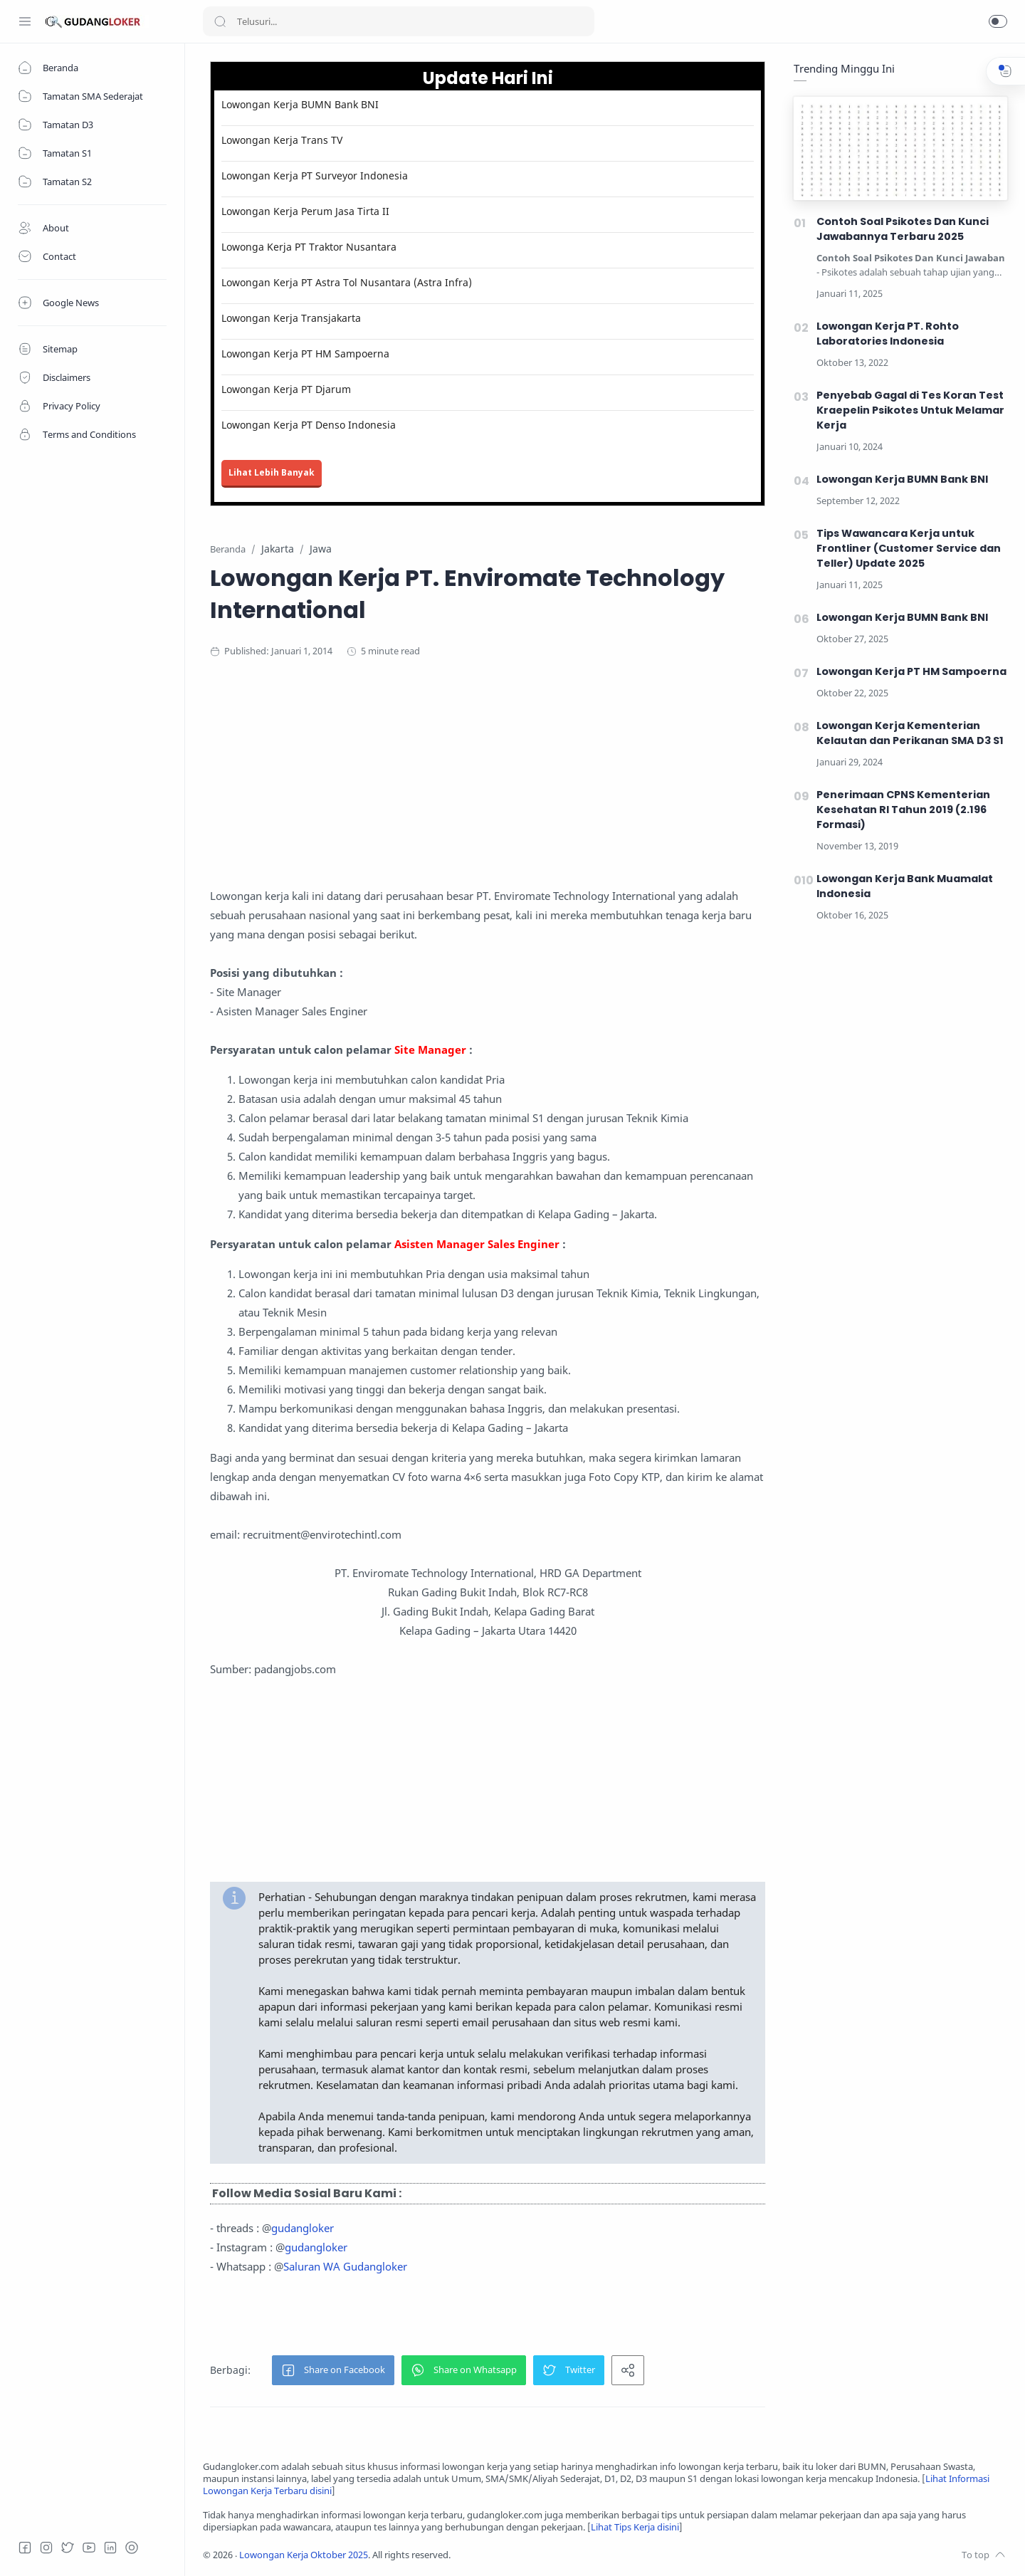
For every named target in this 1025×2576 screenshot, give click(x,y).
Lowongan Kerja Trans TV (281, 140)
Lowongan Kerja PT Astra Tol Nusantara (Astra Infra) (346, 282)
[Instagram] (46, 2547)
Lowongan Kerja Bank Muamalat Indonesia (904, 886)
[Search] (398, 21)
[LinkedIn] (110, 2547)
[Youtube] (89, 2547)
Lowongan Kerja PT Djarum (286, 389)
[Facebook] (25, 2547)
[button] (998, 21)
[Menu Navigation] (25, 21)
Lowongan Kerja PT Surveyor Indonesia (314, 175)
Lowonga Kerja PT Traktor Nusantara (308, 246)
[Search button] (220, 21)
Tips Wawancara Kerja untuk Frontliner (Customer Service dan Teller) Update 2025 (908, 548)
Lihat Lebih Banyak (271, 472)
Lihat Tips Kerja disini (635, 2527)
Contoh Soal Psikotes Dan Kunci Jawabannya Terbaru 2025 (902, 229)
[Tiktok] (132, 2547)
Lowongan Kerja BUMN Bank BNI (300, 104)
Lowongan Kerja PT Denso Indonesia (308, 424)
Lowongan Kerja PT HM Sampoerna (305, 353)
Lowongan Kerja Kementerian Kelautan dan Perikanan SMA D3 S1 (910, 733)
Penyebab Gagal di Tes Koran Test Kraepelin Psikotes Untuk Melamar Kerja (910, 410)
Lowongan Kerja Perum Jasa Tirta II (305, 211)
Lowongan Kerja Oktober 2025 (303, 2555)
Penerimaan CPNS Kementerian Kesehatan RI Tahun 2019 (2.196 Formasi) (903, 809)
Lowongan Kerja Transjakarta (291, 318)
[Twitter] (68, 2547)
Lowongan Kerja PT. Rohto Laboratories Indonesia (887, 333)
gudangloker (302, 2228)
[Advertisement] (487, 786)
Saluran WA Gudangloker (345, 2266)
